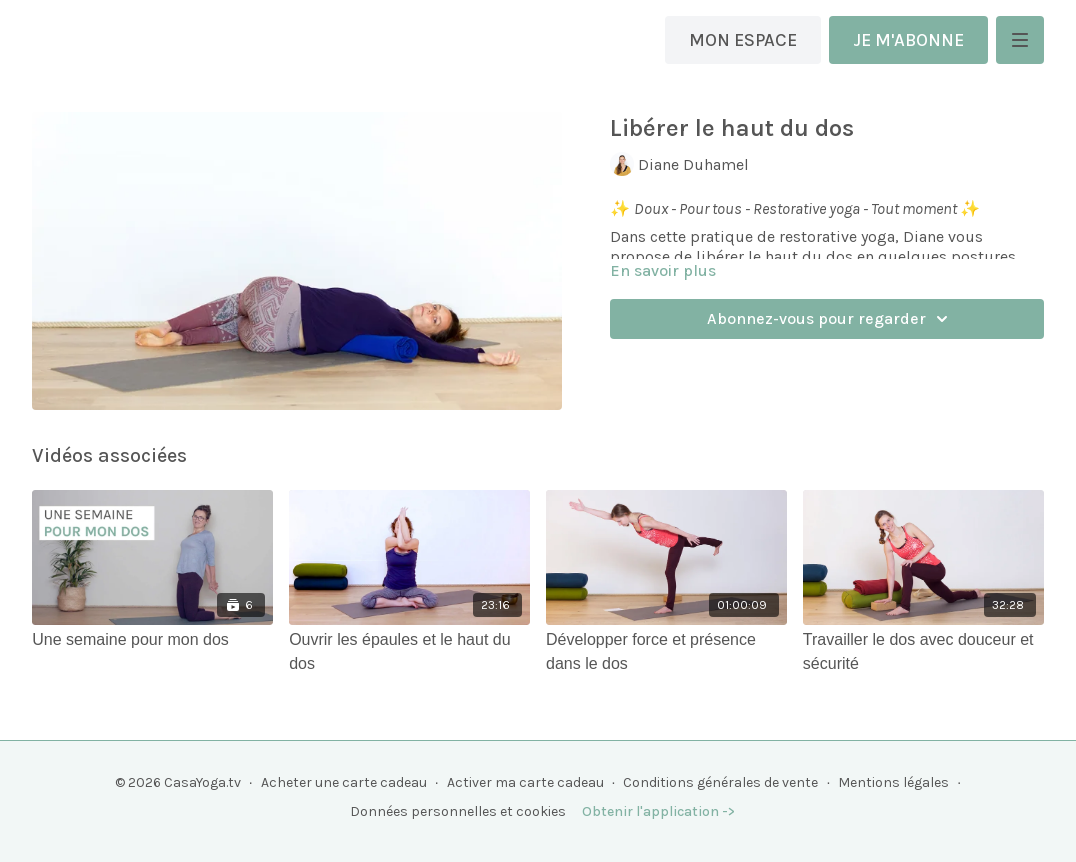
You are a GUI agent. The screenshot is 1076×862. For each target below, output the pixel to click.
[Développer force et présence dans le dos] (666, 652)
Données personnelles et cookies (458, 811)
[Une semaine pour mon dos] (152, 640)
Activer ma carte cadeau (525, 782)
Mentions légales (893, 782)
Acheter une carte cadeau (344, 782)
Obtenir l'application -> (658, 811)
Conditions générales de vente (720, 782)
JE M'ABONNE (908, 40)
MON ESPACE (743, 40)
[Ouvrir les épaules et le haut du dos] (409, 652)
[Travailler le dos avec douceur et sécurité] (923, 652)
